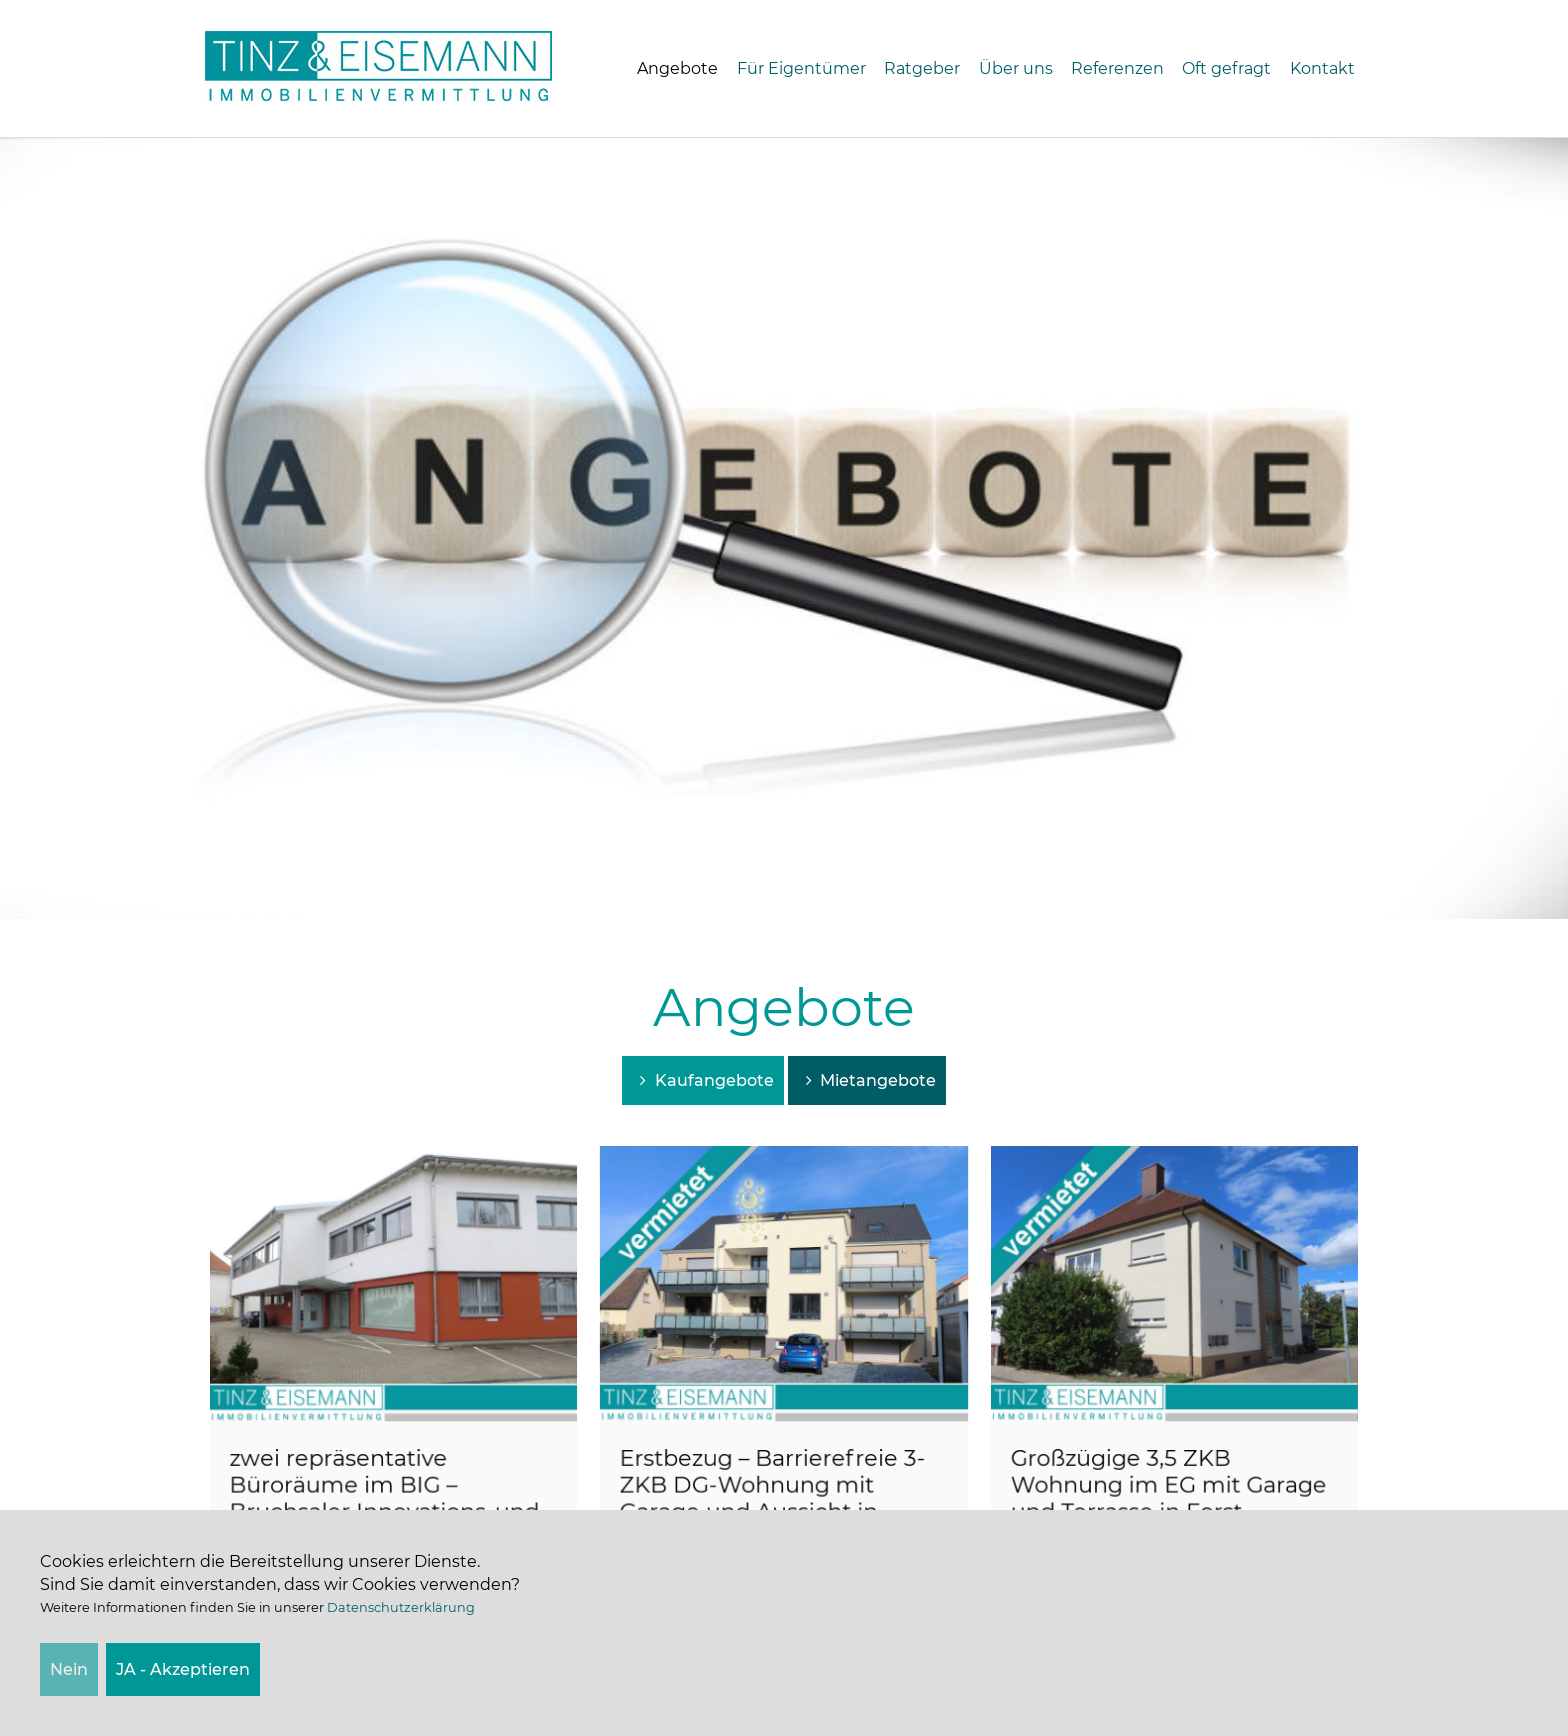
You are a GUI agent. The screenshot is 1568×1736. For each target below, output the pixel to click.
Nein (69, 1669)
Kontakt (1322, 68)
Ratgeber (922, 68)
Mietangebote (867, 1080)
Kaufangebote (702, 1080)
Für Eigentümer (801, 68)
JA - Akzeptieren (183, 1669)
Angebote (677, 68)
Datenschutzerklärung (401, 1607)
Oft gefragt (1226, 68)
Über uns (1016, 68)
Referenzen (1117, 68)
